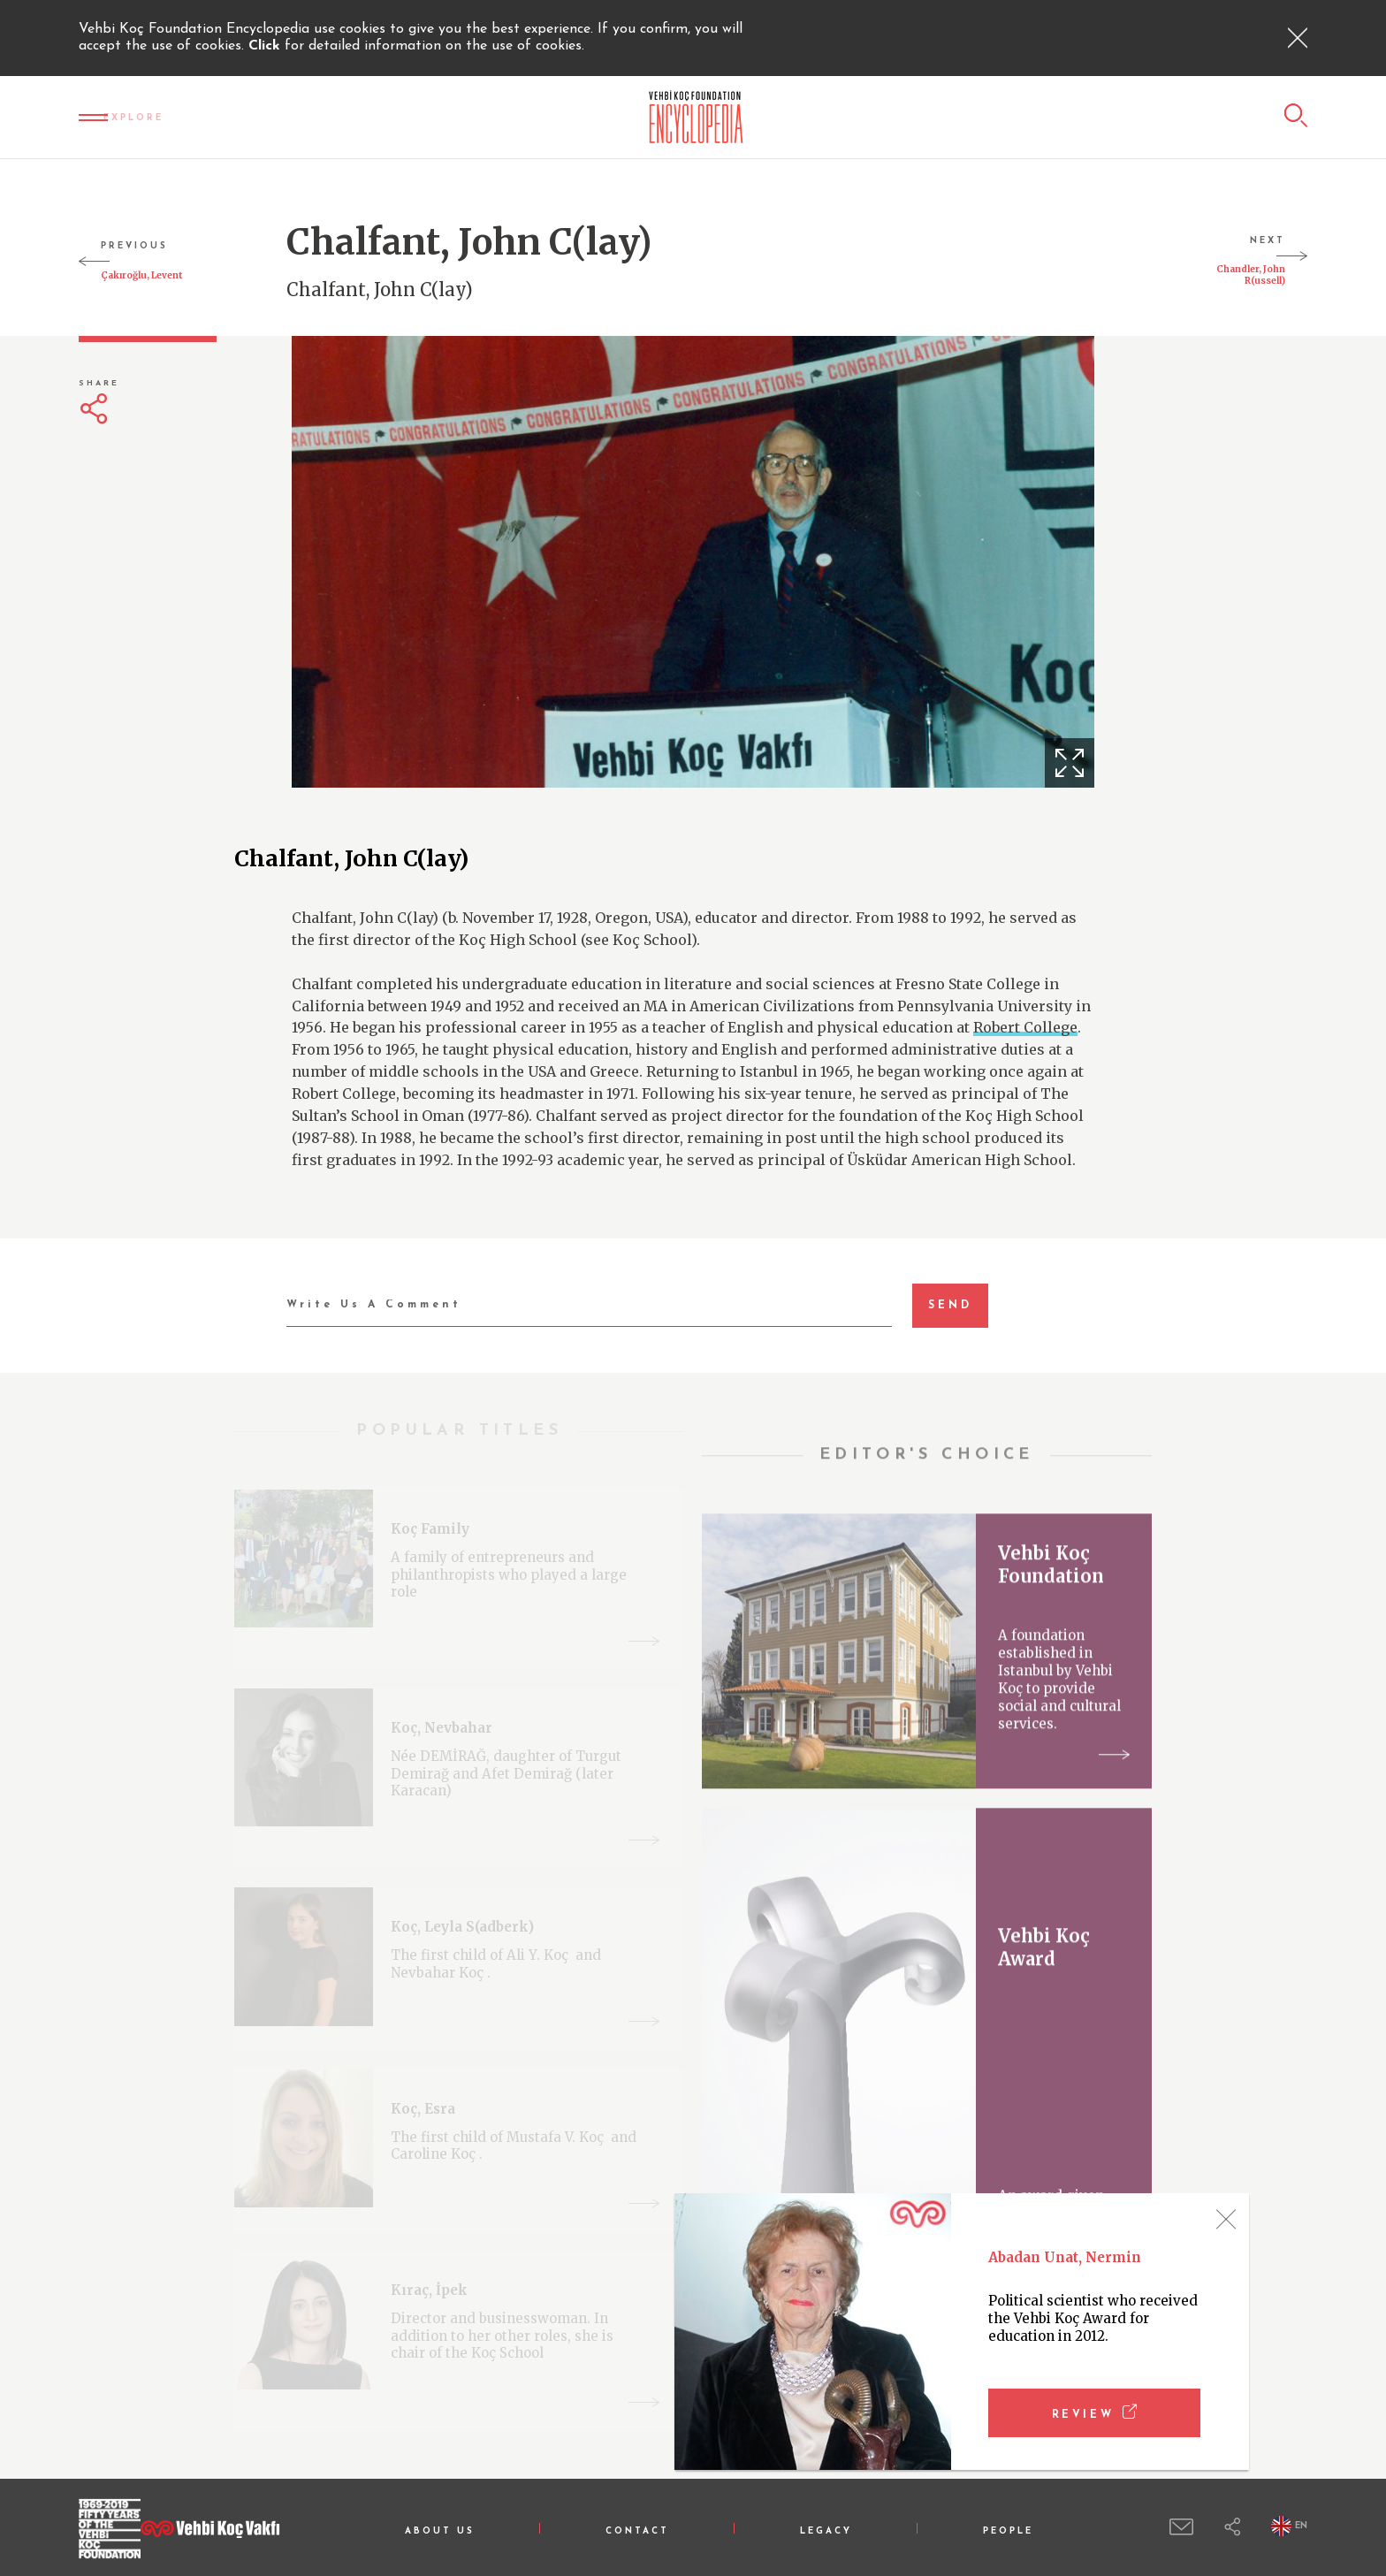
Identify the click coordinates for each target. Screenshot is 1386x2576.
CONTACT (637, 2531)
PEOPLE (1008, 2531)
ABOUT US (440, 2531)
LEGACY (826, 2531)
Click (266, 46)
